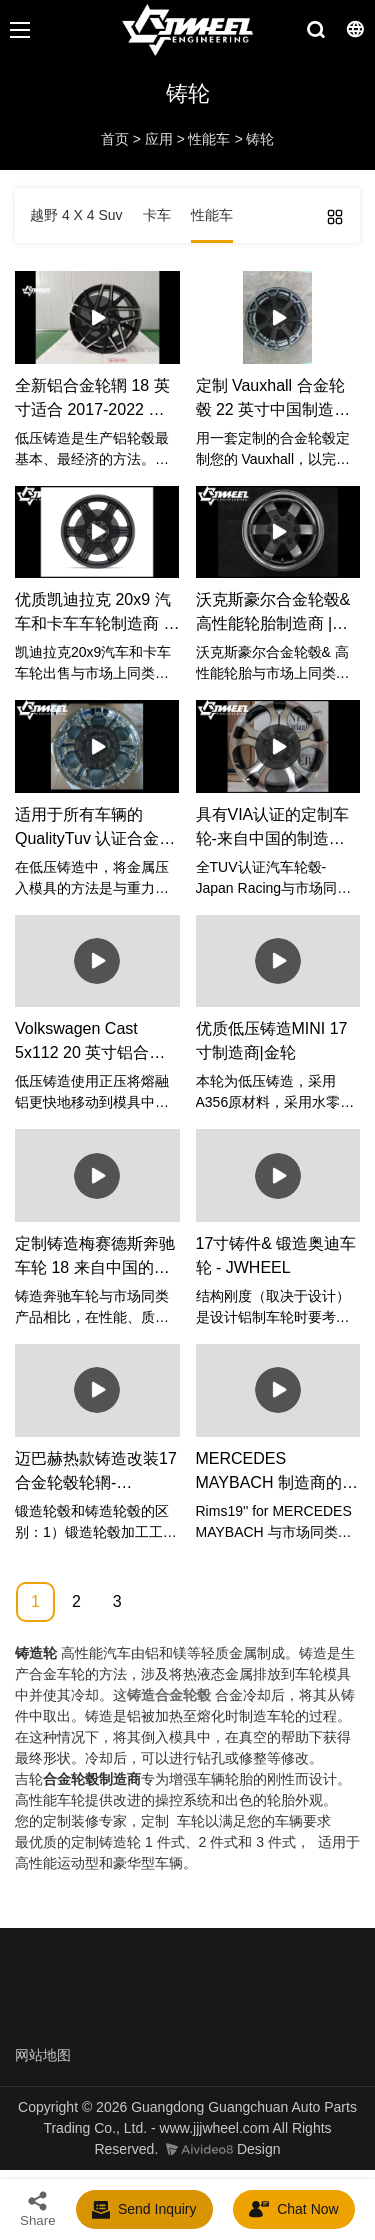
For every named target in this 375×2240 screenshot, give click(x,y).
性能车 (209, 139)
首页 (115, 139)
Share (38, 2208)
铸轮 (260, 139)
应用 (159, 139)
